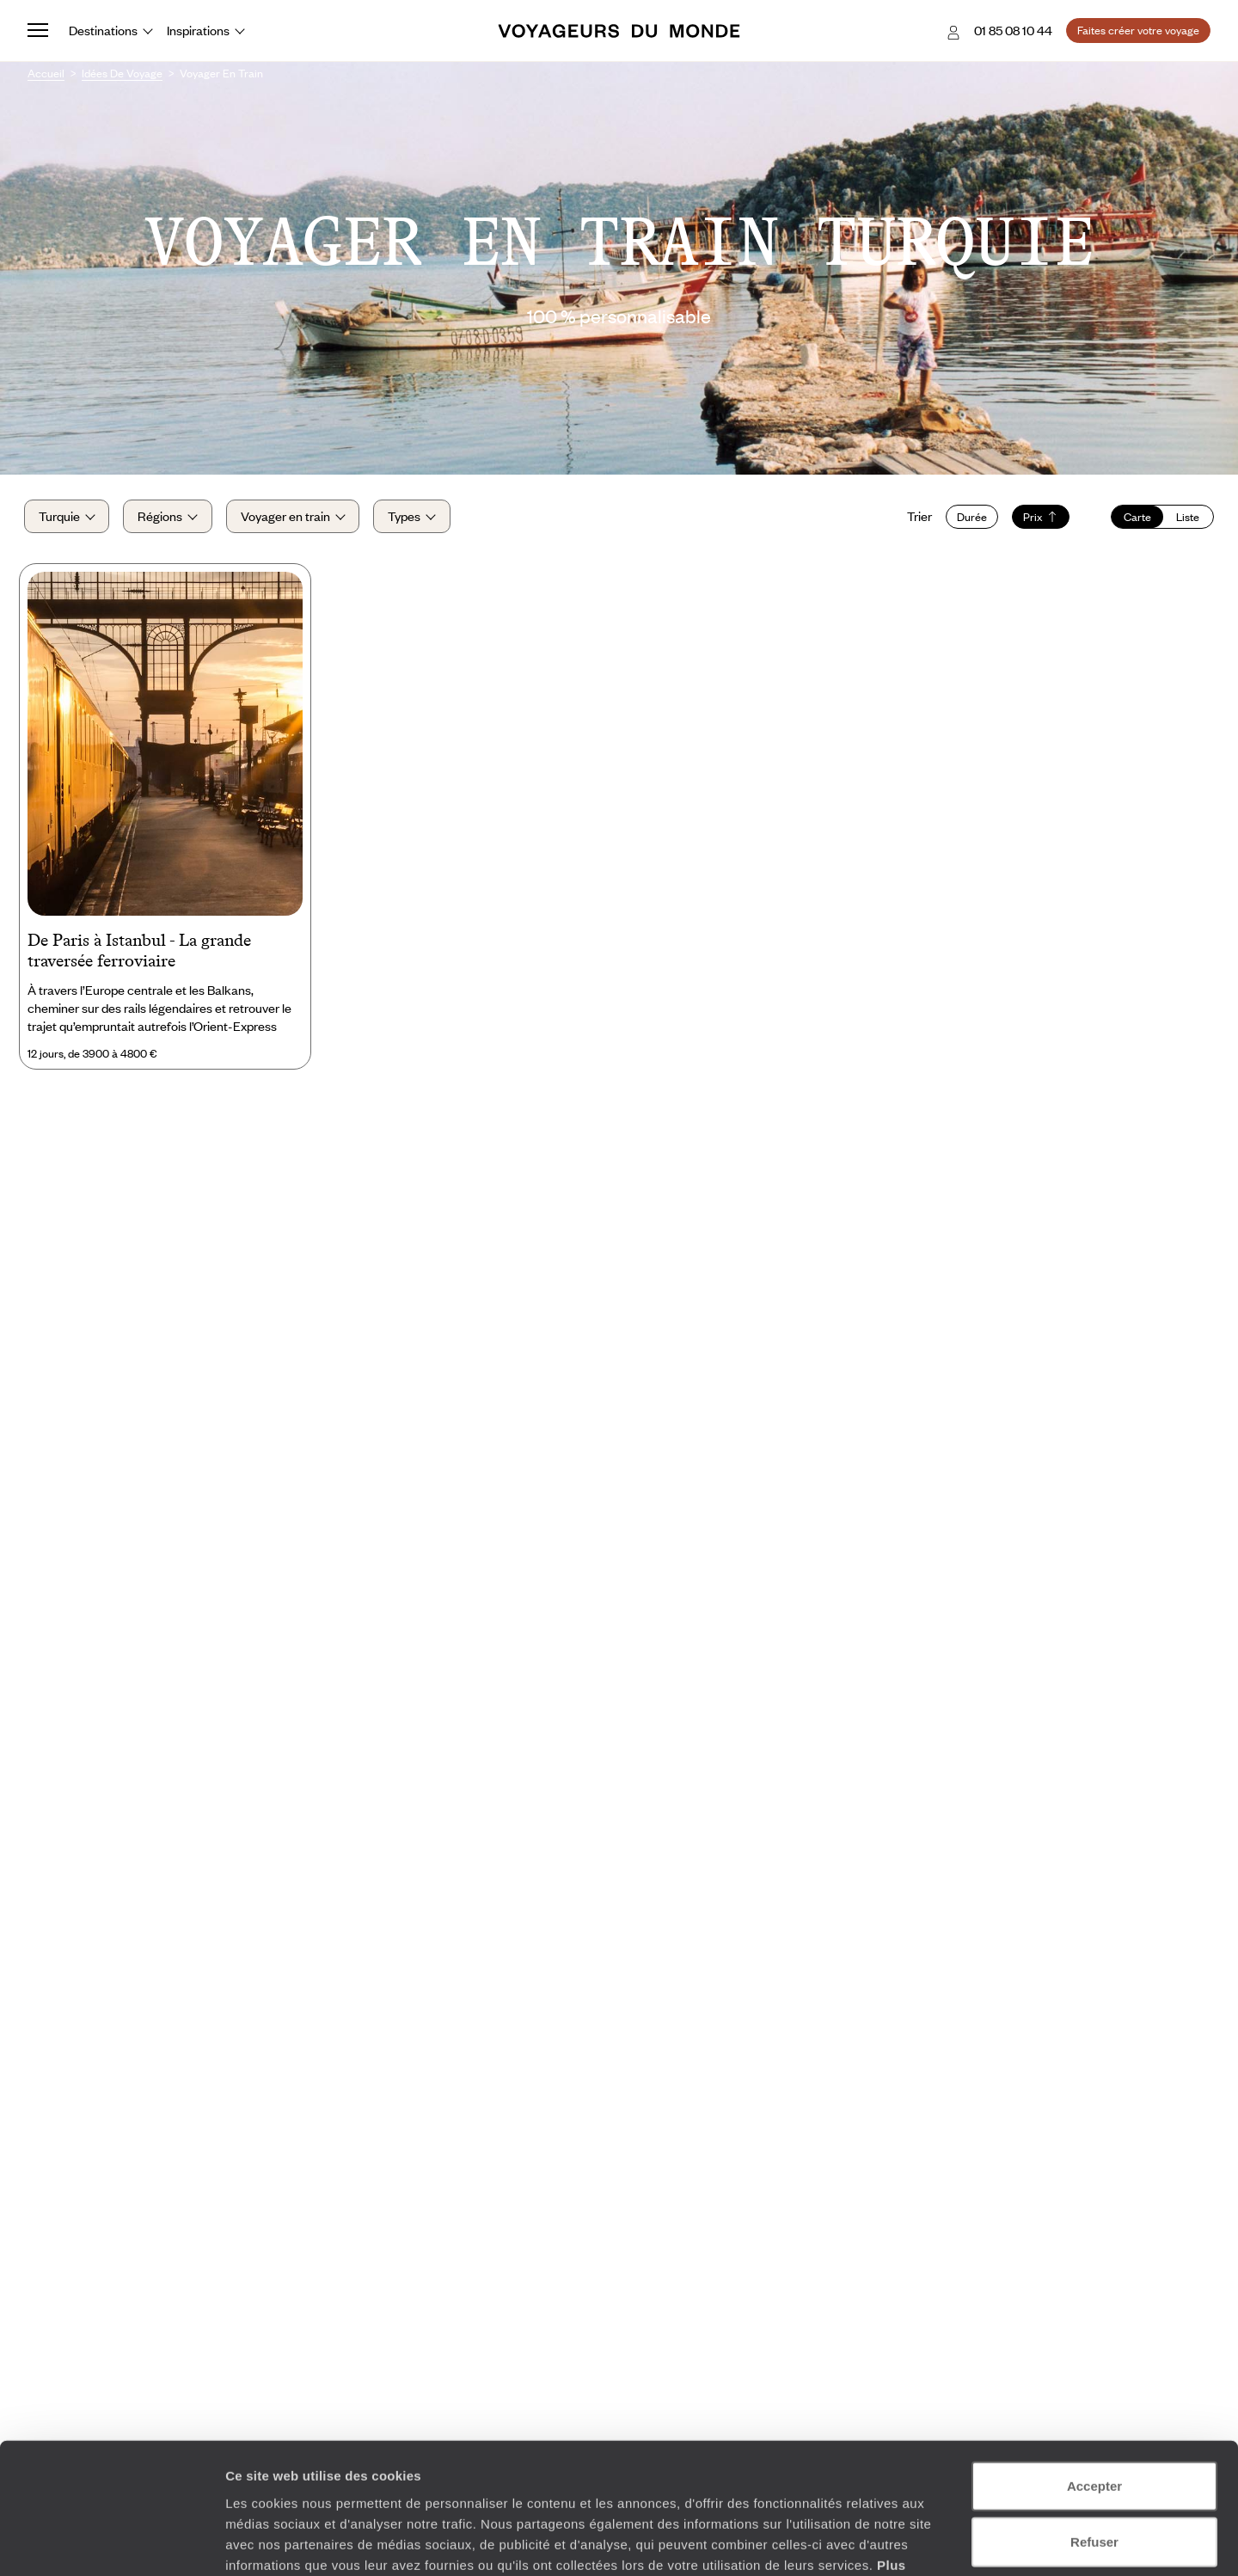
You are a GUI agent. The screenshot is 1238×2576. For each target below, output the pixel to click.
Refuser (1094, 2429)
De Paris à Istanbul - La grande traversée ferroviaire (139, 955)
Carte (1134, 518)
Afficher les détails (947, 2542)
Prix (1037, 518)
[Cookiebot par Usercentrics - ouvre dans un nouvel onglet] (111, 2542)
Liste (1184, 518)
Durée (968, 518)
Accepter (1094, 2372)
